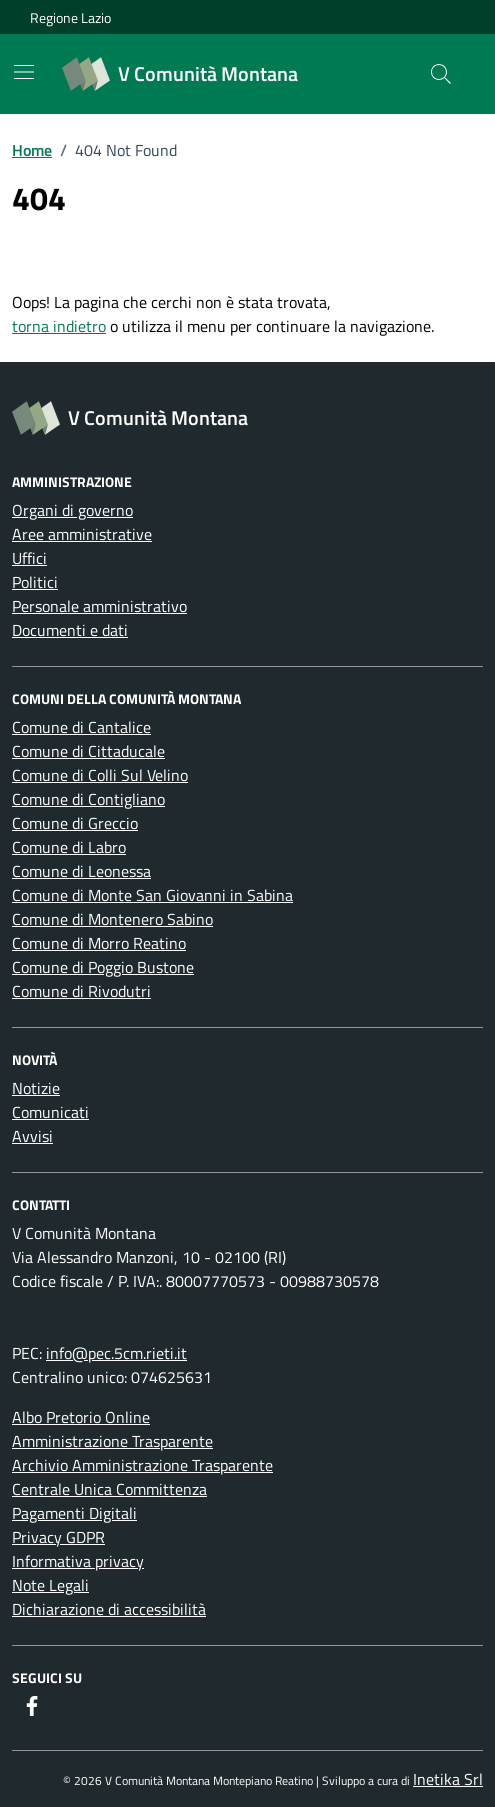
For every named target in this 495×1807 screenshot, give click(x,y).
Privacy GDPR (58, 1537)
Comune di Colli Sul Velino (100, 775)
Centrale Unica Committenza (109, 1489)
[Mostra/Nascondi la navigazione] (24, 72)
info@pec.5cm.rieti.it (116, 1353)
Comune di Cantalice (81, 727)
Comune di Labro (69, 847)
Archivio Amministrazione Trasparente (142, 1465)
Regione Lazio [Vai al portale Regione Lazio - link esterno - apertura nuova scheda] (70, 17)
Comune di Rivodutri (81, 991)
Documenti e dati (70, 630)
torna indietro (59, 326)
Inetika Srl (448, 1779)
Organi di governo (72, 510)
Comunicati (50, 1112)
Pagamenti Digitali (74, 1513)
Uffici (29, 558)
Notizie (36, 1088)
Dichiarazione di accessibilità (109, 1609)
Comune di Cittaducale (88, 751)
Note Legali (50, 1585)
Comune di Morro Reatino (99, 943)
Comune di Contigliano (88, 799)
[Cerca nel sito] (441, 74)
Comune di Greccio (75, 823)
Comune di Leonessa (81, 871)
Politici (35, 582)
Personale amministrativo (99, 606)
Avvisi (32, 1136)
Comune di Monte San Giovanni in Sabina (152, 895)
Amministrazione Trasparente (112, 1441)
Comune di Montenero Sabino (112, 919)
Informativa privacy (78, 1561)
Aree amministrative (82, 534)
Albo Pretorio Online (81, 1417)
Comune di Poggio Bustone (103, 967)
